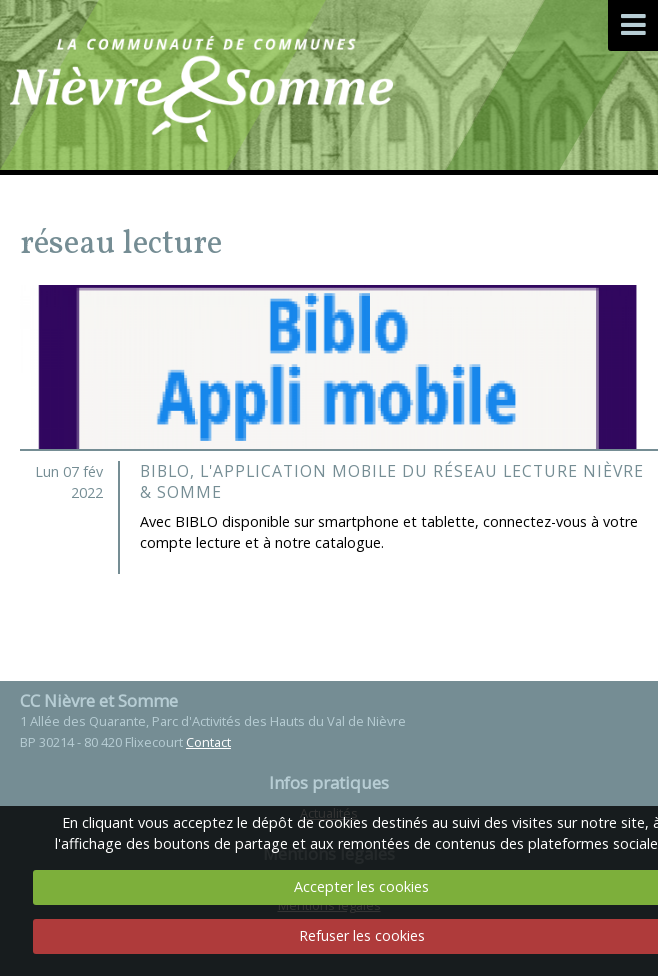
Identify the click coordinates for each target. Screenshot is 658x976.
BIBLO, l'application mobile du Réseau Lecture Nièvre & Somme (392, 482)
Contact (208, 742)
